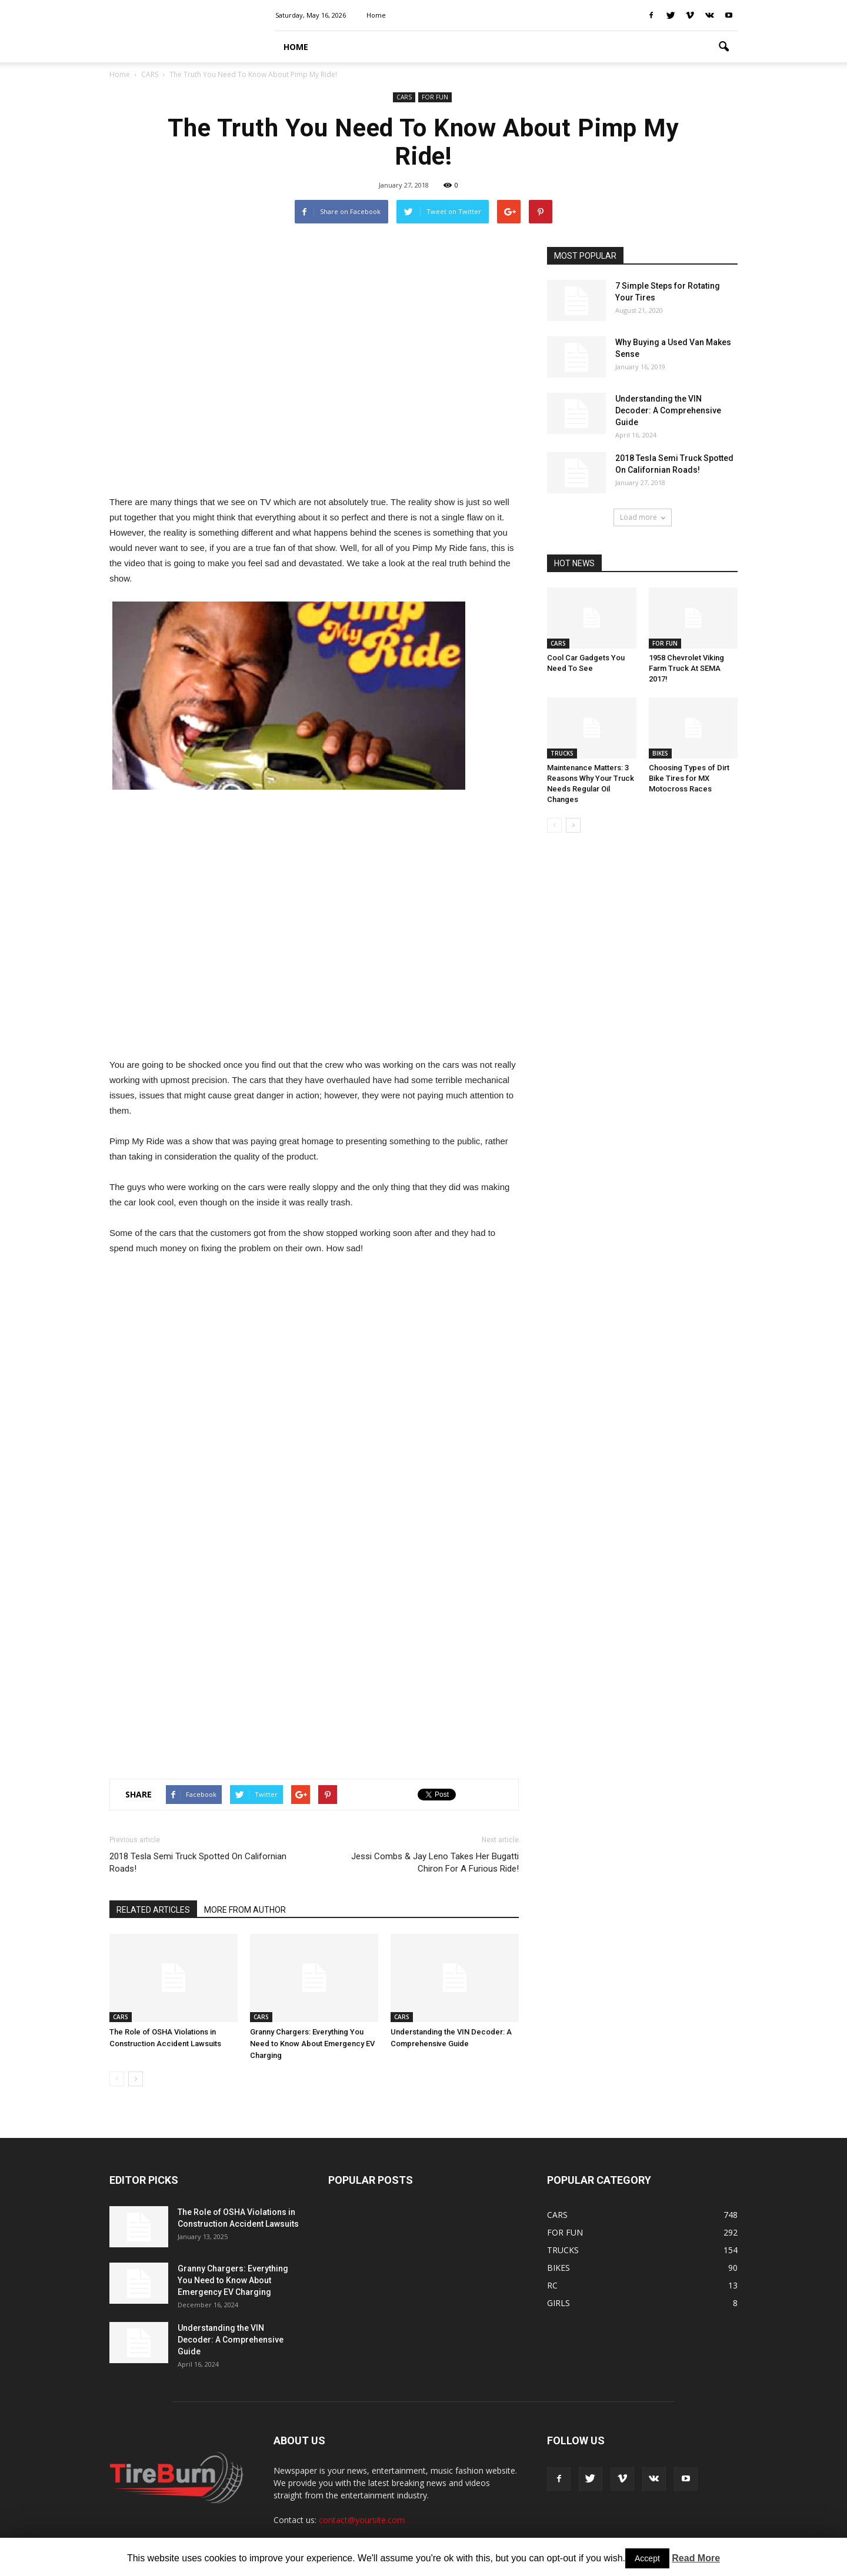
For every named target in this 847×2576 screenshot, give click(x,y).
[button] (723, 47)
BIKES (660, 753)
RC (552, 2285)
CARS (404, 97)
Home (376, 15)
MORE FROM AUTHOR (245, 1910)
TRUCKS (562, 753)
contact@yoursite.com (362, 2519)
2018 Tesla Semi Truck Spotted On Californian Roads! (197, 1862)
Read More (696, 2558)
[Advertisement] (314, 364)
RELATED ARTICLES (153, 1910)
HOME (296, 46)
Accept (647, 2558)
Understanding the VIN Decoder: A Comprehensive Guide (668, 410)
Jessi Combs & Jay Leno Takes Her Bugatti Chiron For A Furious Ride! (435, 1862)
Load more (642, 517)
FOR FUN (435, 97)
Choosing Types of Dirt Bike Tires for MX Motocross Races (689, 778)
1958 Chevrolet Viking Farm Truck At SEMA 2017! (686, 668)
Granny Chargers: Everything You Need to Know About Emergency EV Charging (312, 2043)
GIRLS (558, 2302)
